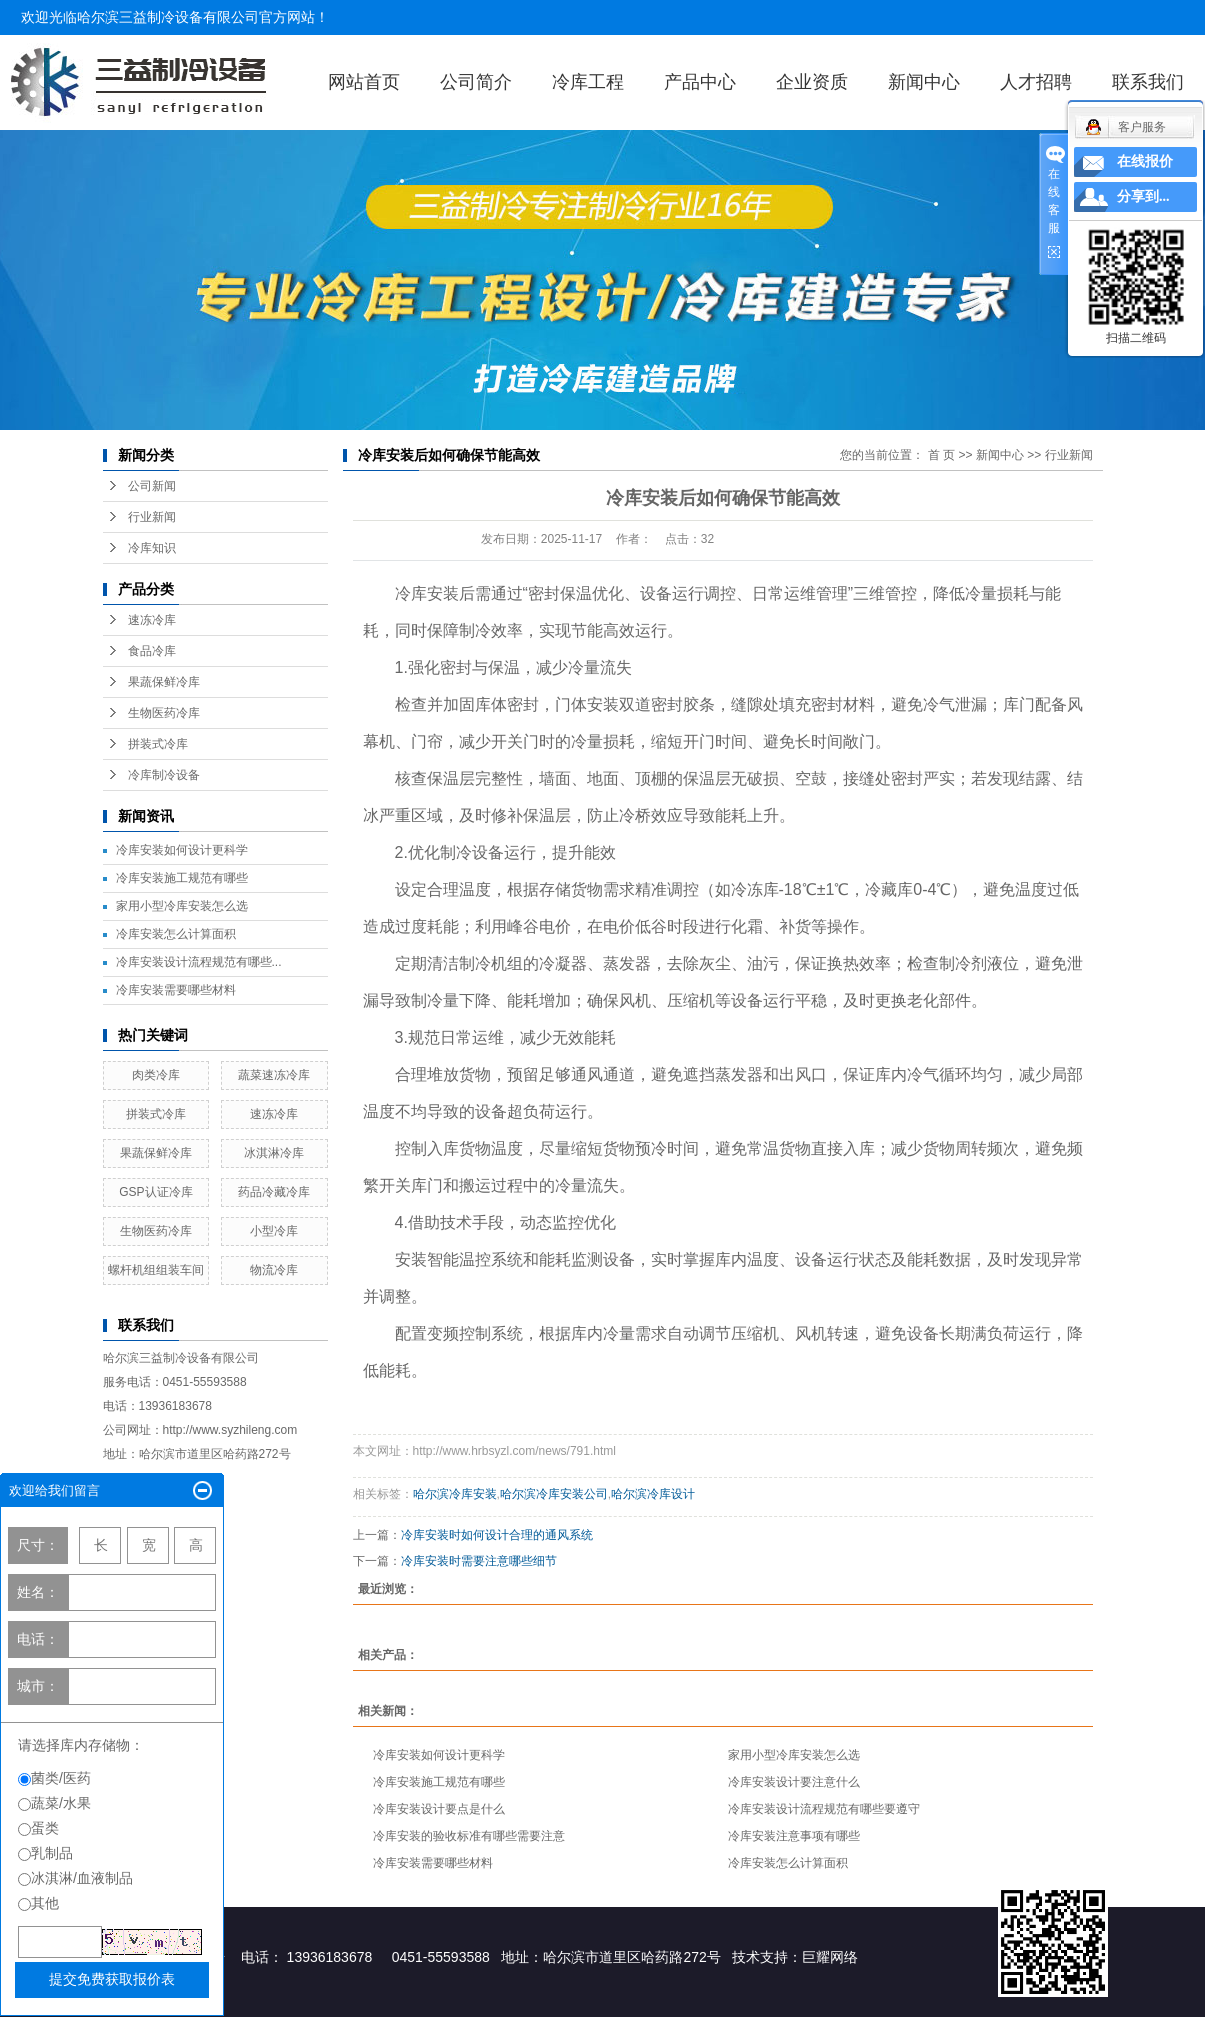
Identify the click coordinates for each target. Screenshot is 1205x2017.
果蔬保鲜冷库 (164, 682)
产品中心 (700, 82)
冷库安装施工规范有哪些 (182, 878)
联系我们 (1148, 82)
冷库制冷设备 (164, 775)
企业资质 (812, 82)
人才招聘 (1036, 82)
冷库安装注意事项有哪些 (794, 1836)
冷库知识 (152, 548)
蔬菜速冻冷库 (274, 1075)
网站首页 (364, 82)
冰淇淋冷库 (274, 1153)
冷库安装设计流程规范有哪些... (199, 962)
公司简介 (476, 82)
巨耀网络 (830, 1957)
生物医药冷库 (164, 713)
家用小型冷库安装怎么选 (182, 906)
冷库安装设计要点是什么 (439, 1809)
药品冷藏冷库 (274, 1192)
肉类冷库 (156, 1075)
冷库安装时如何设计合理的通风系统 (497, 1535)
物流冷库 (274, 1270)
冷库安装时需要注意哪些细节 (479, 1561)
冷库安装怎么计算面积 (176, 934)
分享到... (1143, 196)
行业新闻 (152, 517)
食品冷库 (152, 651)
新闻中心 (924, 82)
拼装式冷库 (158, 744)
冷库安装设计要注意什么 (794, 1782)
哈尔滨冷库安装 (455, 1494)
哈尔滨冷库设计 (653, 1494)
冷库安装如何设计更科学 (182, 850)
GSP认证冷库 (155, 1192)
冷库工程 (588, 82)
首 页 (941, 455)
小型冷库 (274, 1231)
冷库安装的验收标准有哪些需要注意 (469, 1836)
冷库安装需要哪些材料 (176, 990)
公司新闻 (152, 486)
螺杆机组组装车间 (156, 1270)
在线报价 (1145, 161)
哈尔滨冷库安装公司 (554, 1494)
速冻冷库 (152, 620)
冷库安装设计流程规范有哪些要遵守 (824, 1809)
